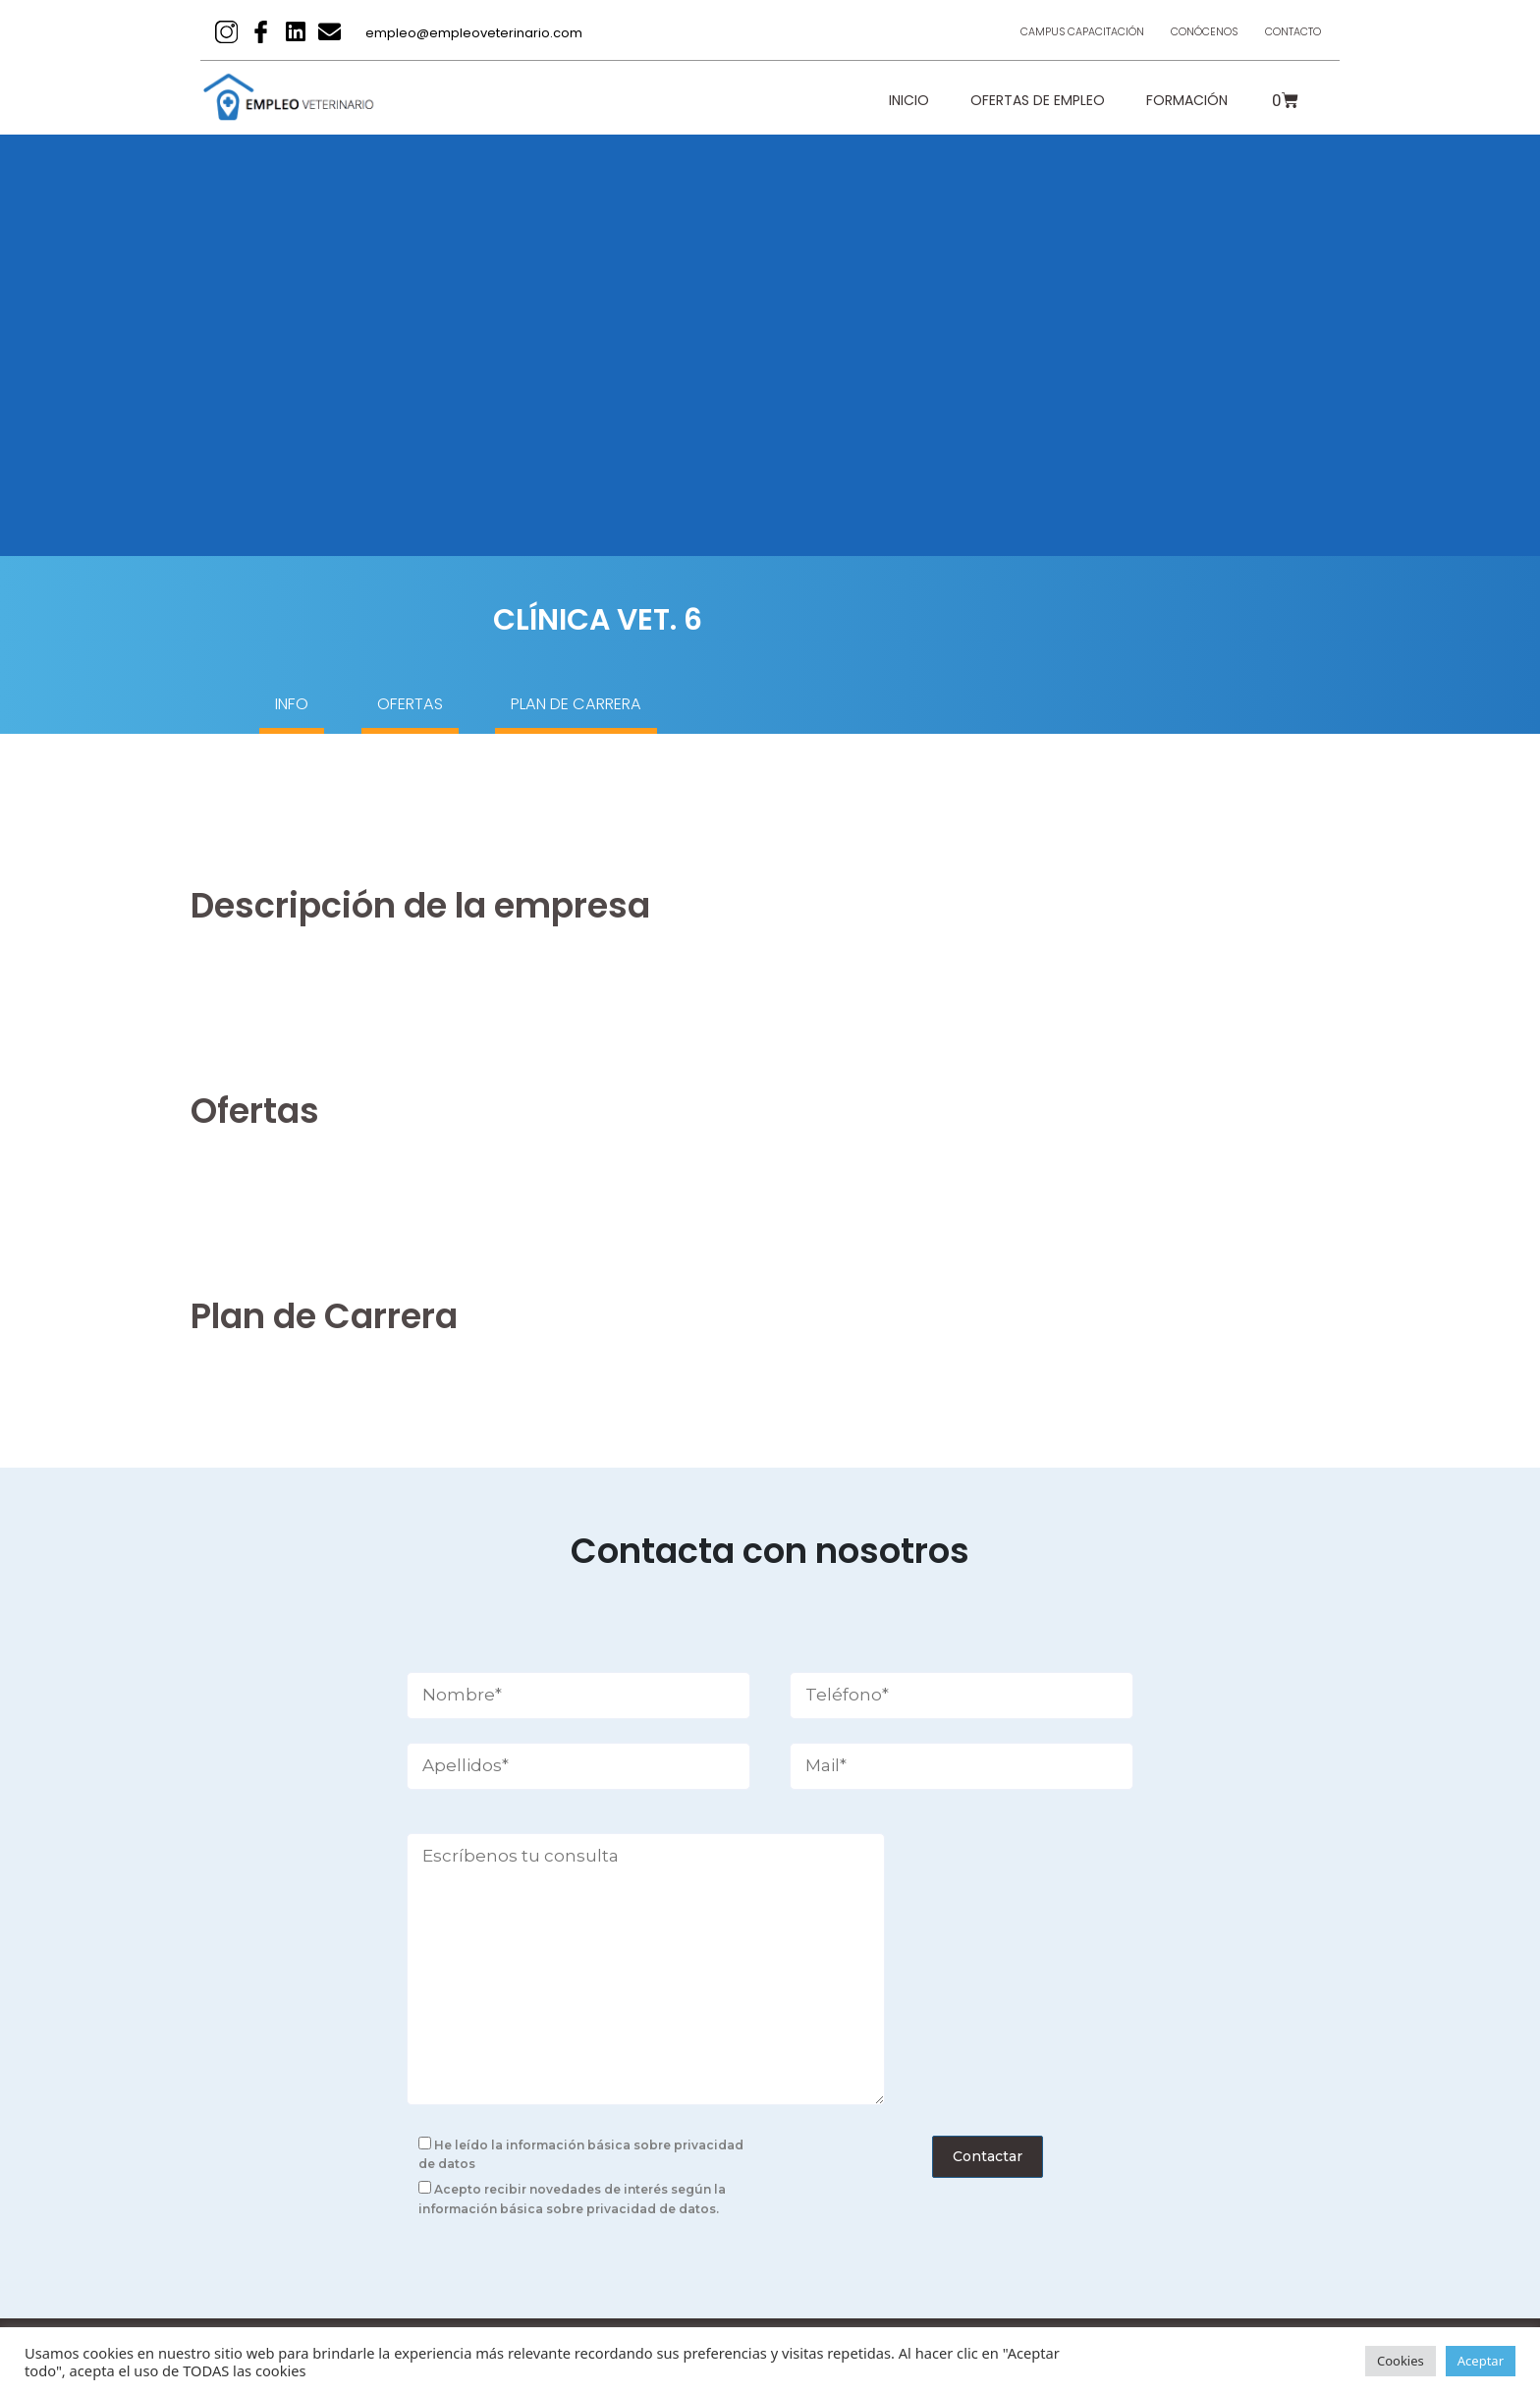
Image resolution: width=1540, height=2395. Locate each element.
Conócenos (1174, 32)
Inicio (909, 100)
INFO (298, 707)
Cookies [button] (1400, 2360)
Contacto (1282, 32)
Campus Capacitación (1029, 32)
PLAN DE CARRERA (667, 707)
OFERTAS (454, 707)
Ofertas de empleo (1037, 100)
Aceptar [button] (1481, 2360)
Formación (1187, 100)
